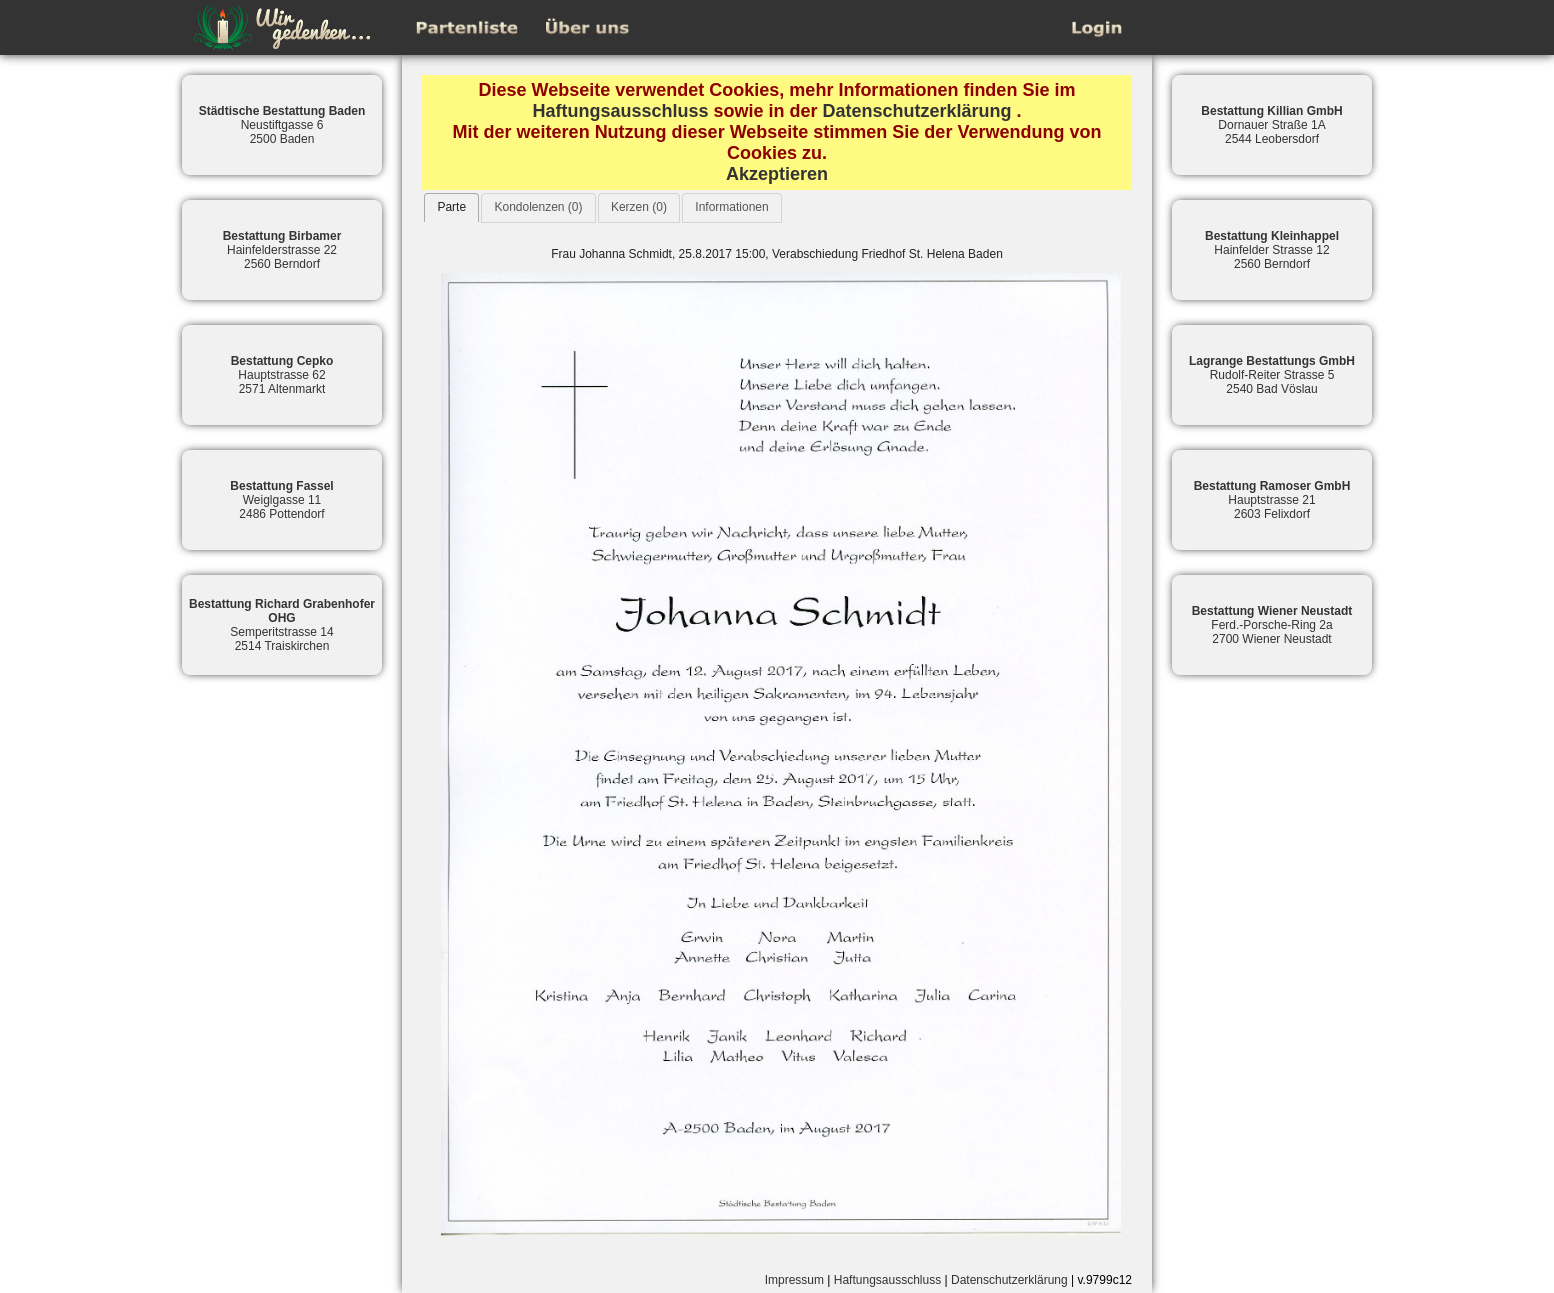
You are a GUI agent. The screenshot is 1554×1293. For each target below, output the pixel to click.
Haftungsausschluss (620, 111)
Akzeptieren (777, 174)
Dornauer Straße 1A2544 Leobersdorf (1271, 125)
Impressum (794, 1280)
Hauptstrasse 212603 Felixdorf (1272, 500)
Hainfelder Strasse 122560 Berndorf (1272, 250)
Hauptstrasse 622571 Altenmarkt (282, 375)
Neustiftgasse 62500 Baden (282, 125)
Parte (451, 207)
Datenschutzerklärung (917, 111)
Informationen (731, 207)
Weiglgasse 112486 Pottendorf (281, 500)
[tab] (451, 207)
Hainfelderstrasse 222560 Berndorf (282, 250)
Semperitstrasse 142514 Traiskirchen (282, 625)
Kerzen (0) (639, 207)
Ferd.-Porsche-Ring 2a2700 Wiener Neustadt (1272, 625)
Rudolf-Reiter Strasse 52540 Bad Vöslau (1272, 375)
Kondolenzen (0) (538, 207)
